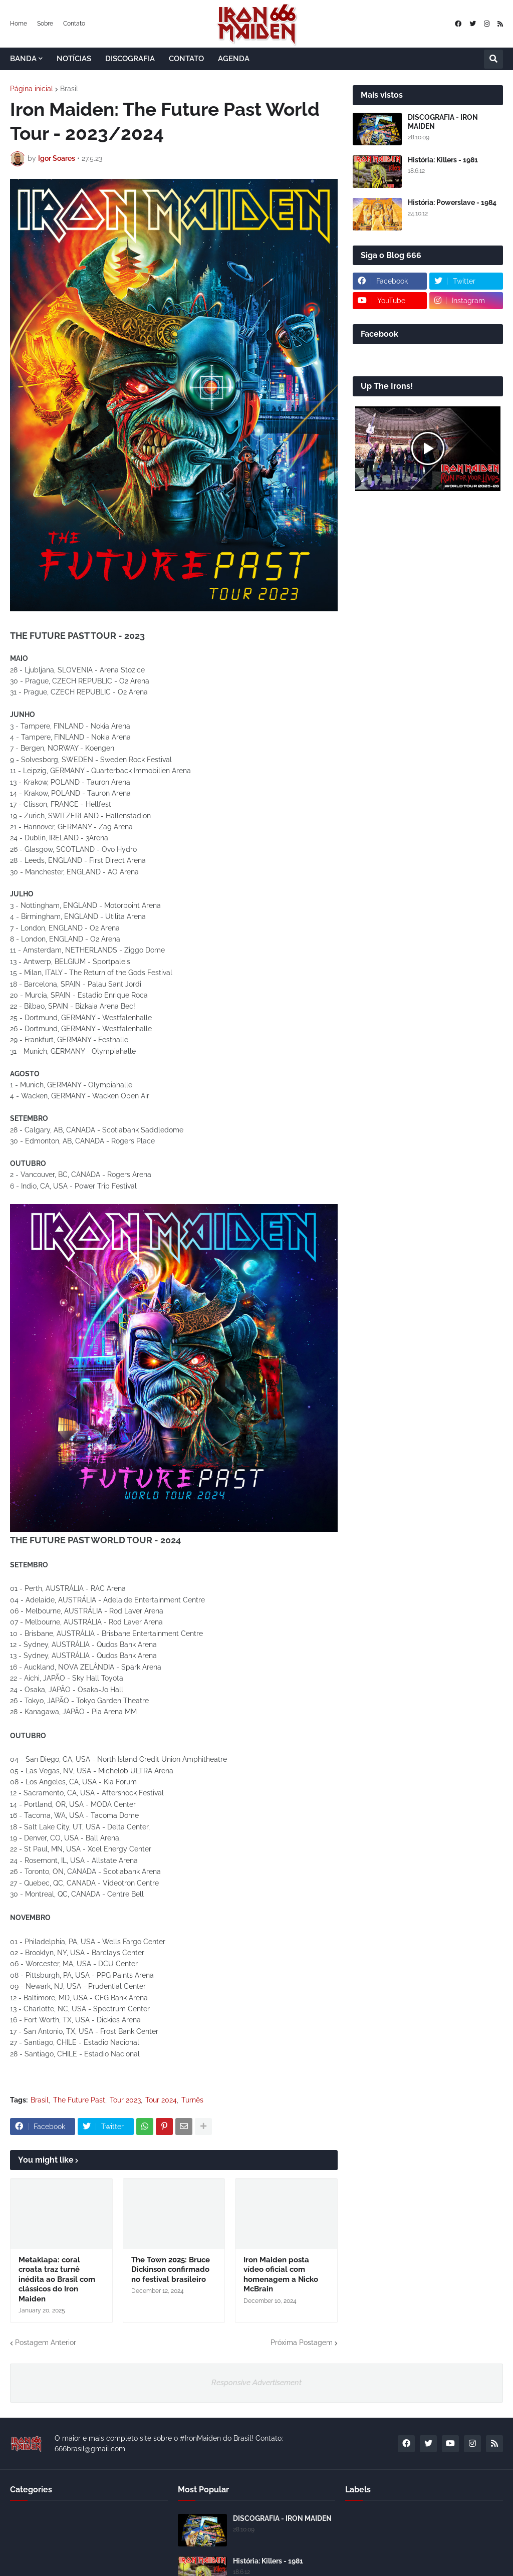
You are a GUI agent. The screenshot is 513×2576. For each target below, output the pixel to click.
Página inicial (31, 88)
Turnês (192, 2100)
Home (18, 23)
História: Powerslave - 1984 (452, 202)
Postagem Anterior (45, 2342)
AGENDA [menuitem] (233, 58)
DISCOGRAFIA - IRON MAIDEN (443, 121)
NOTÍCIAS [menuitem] (74, 58)
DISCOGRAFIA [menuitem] (130, 58)
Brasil (69, 88)
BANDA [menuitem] (23, 58)
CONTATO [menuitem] (186, 58)
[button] (493, 59)
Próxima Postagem (302, 2342)
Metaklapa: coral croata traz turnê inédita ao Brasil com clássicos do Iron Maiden (57, 2279)
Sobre (45, 23)
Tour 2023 (125, 2100)
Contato (74, 23)
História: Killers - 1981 (443, 160)
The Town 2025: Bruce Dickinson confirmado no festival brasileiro (170, 2269)
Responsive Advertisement (256, 2382)
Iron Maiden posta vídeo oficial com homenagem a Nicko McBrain (280, 2274)
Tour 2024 (161, 2100)
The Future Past (79, 2100)
